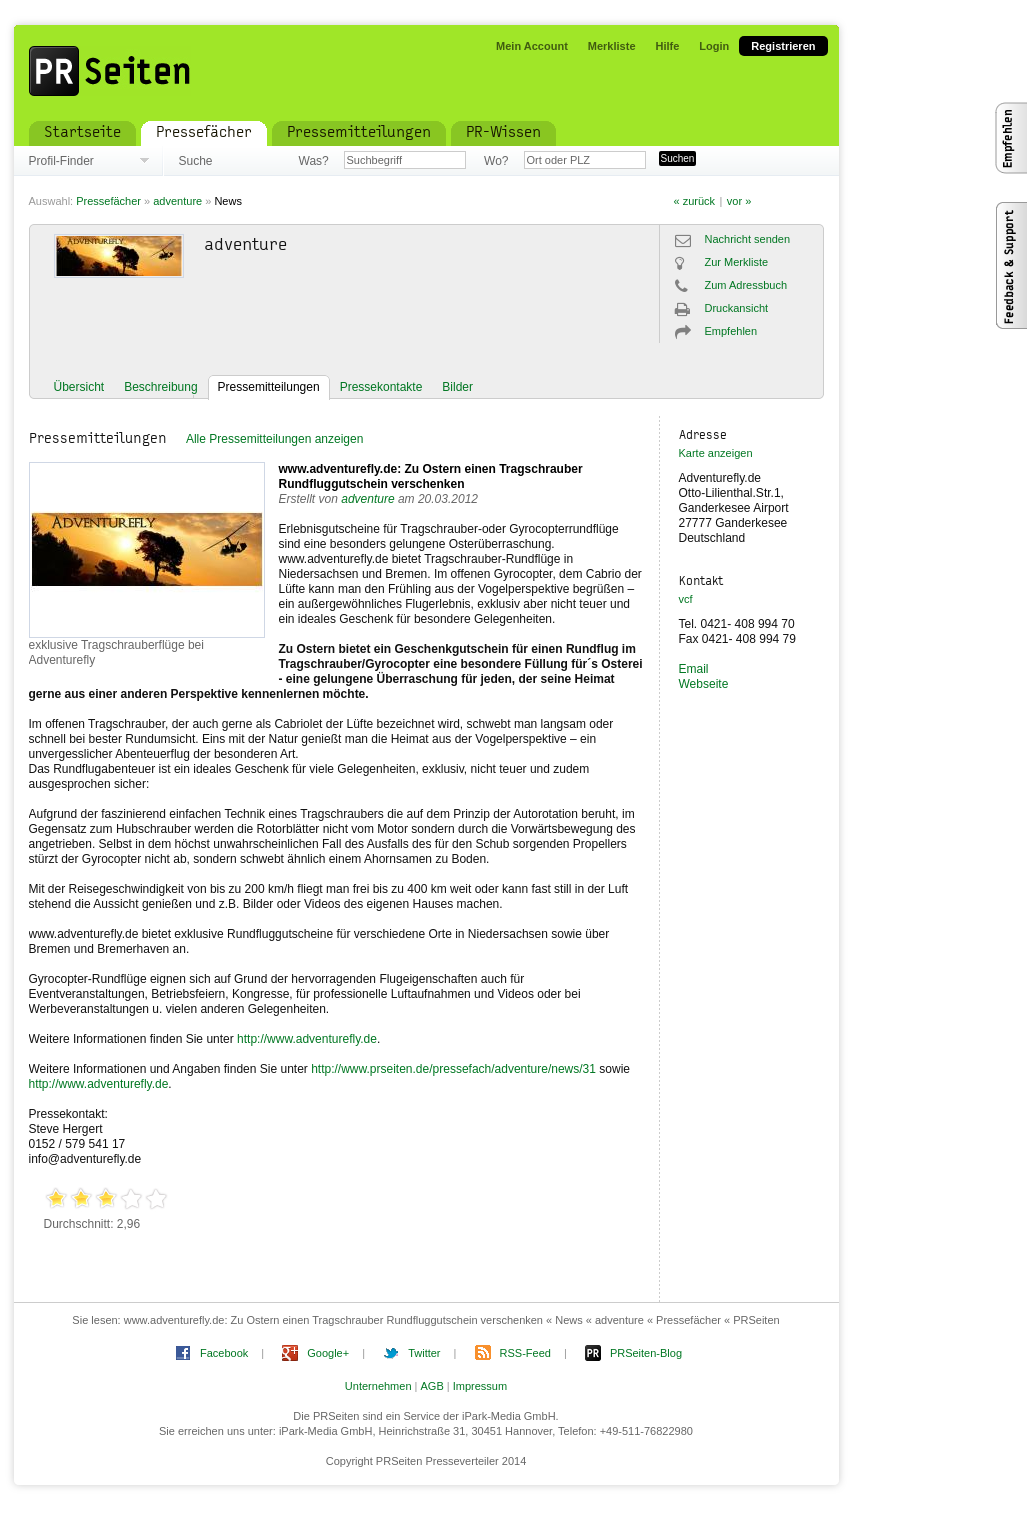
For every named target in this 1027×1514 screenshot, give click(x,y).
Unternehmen (378, 1386)
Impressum (480, 1386)
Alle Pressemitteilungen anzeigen (274, 439)
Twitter (424, 1353)
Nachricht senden (748, 239)
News (228, 201)
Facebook (224, 1353)
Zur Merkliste (737, 262)
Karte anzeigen (716, 453)
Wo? (496, 161)
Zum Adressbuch (746, 285)
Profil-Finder (61, 161)
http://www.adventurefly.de (307, 1039)
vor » (739, 201)
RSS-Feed (525, 1353)
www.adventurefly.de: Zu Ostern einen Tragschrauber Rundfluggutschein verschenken (431, 476)
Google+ (328, 1353)
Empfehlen (731, 331)
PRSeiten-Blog (646, 1353)
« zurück (695, 201)
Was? (314, 161)
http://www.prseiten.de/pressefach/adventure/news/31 (453, 1069)
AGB (432, 1386)
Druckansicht (737, 308)
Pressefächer (108, 201)
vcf (686, 599)
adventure (177, 201)
